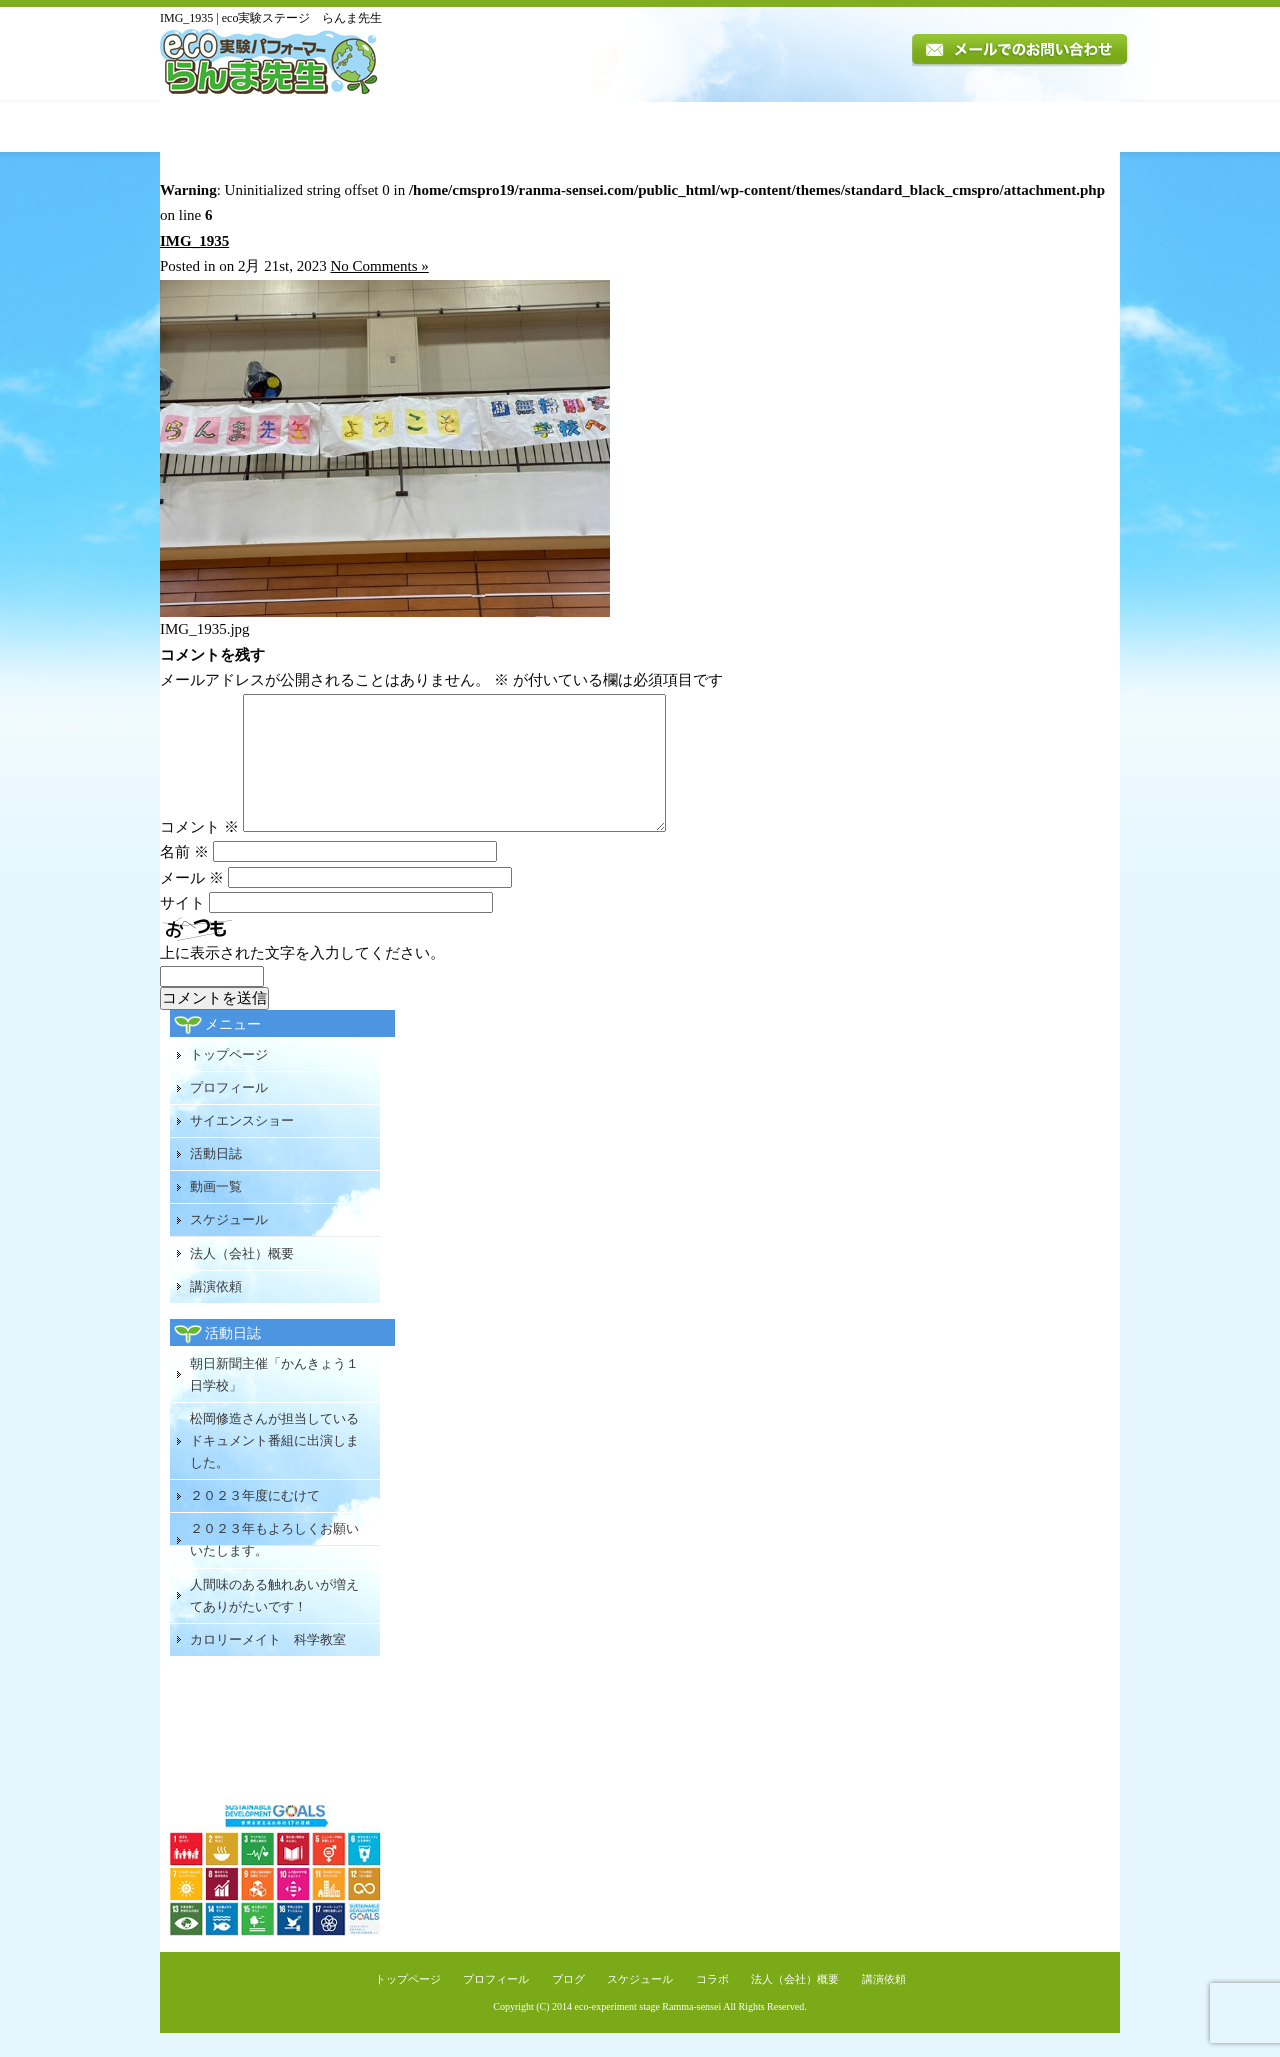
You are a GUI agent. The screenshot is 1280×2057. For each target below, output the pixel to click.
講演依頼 (1064, 127)
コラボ (712, 2003)
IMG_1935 (194, 241)
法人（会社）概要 (934, 127)
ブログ (568, 2003)
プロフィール (366, 127)
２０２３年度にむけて (255, 1519)
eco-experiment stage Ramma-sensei (648, 2030)
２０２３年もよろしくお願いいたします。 (274, 1563)
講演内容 (496, 127)
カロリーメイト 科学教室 (268, 1663)
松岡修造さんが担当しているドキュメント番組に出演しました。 (274, 1464)
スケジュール (801, 127)
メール (192, 902)
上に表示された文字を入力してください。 (302, 977)
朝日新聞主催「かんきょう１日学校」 (274, 1398)
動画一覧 (697, 127)
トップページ (228, 127)
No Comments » (379, 266)
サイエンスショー (242, 1144)
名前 (184, 876)
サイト (182, 927)
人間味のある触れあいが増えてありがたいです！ (274, 1619)
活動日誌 (603, 127)
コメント (199, 851)
